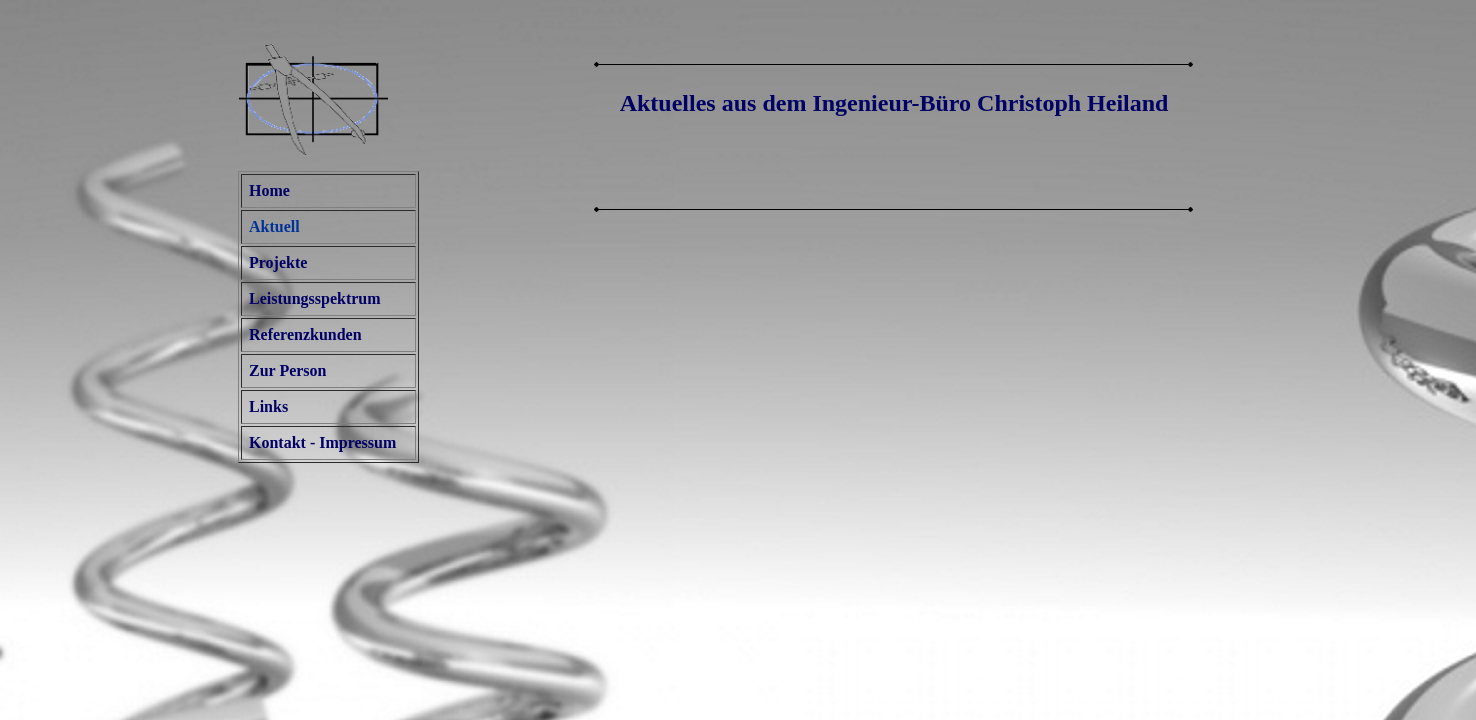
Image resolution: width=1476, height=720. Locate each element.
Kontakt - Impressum (322, 442)
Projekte (278, 262)
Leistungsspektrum (315, 298)
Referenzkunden (305, 334)
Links (268, 406)
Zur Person (287, 370)
